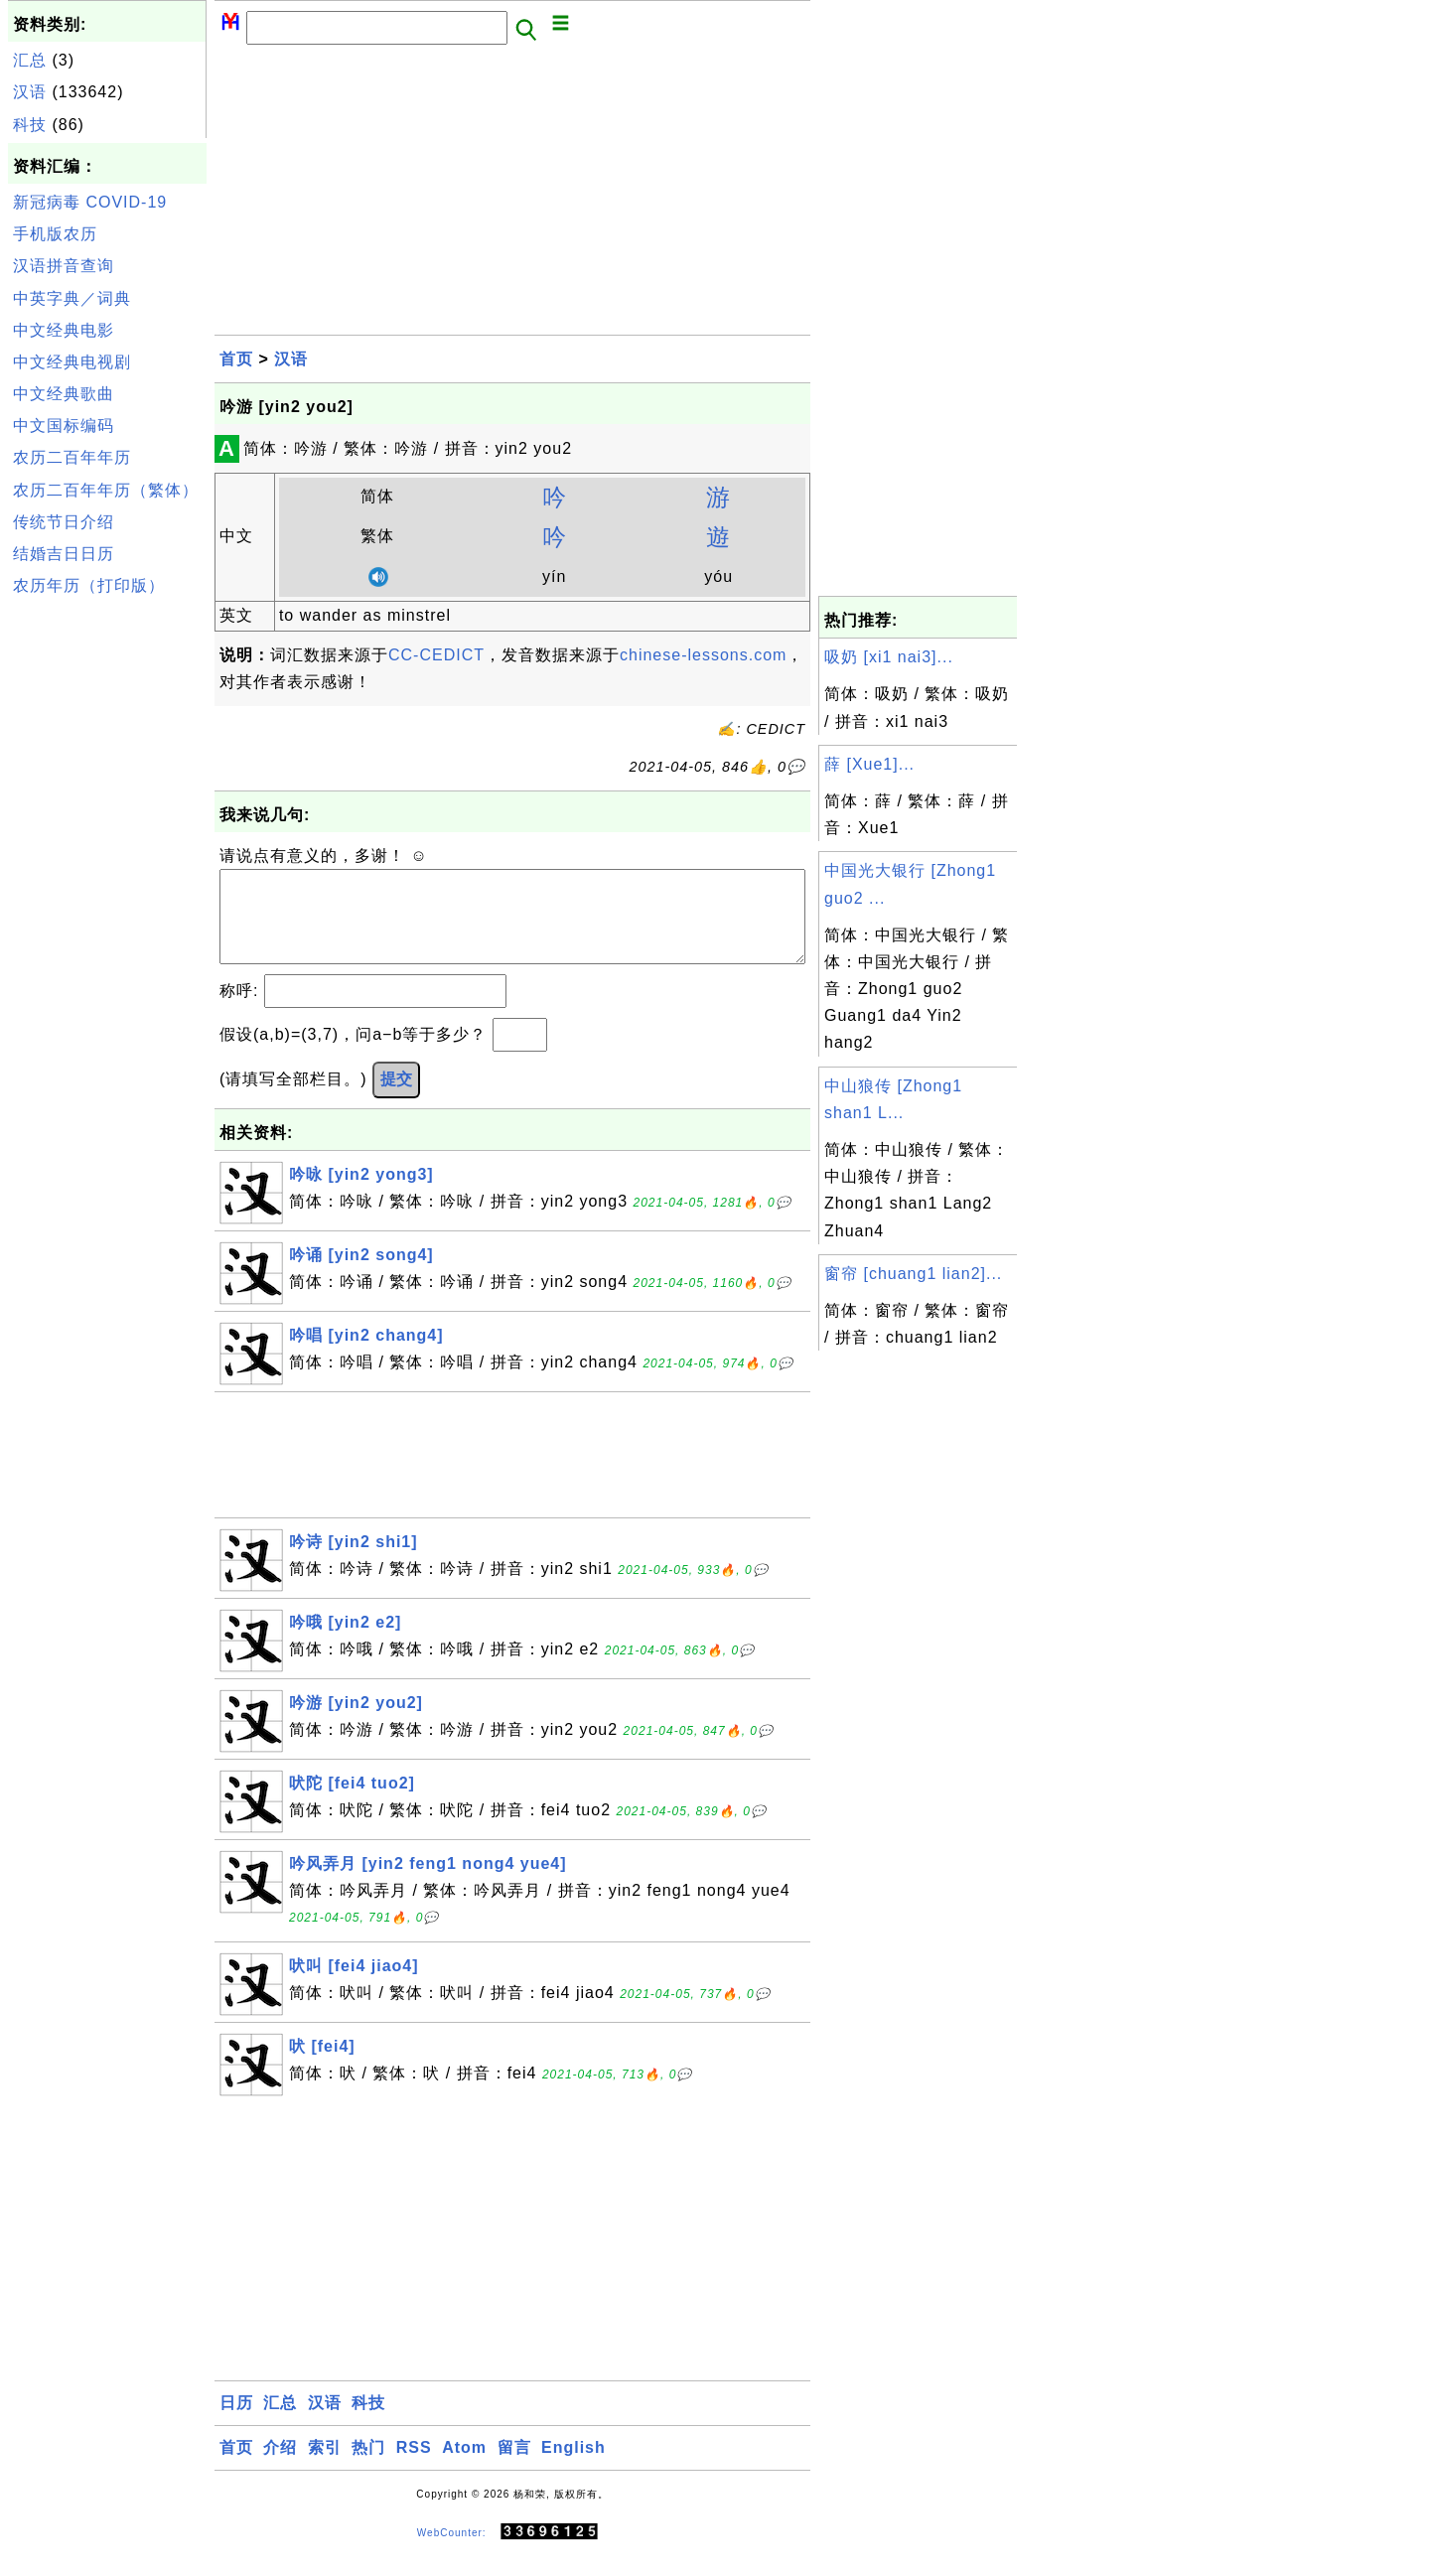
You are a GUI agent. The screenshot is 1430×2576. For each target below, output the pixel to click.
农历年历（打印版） (89, 585)
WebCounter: (452, 2552)
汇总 (30, 60)
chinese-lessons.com (703, 654)
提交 (396, 1098)
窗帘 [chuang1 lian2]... (913, 1273)
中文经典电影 (63, 330)
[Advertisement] (107, 902)
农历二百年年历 (72, 457)
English (573, 2467)
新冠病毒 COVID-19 (90, 202)
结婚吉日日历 (63, 553)
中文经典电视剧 (72, 362)
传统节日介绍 (63, 521)
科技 (30, 124)
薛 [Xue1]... (869, 764)
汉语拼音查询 (63, 265)
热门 (368, 2467)
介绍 (280, 2467)
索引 (325, 2467)
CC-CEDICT (436, 654)
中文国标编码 (63, 425)
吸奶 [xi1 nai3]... (888, 656)
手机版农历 (55, 233)
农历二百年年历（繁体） (106, 490)
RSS (414, 2467)
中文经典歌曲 (63, 393)
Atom (464, 2467)
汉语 (30, 91)
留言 (514, 2467)
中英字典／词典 (72, 298)
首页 (236, 359)
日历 (236, 2422)
